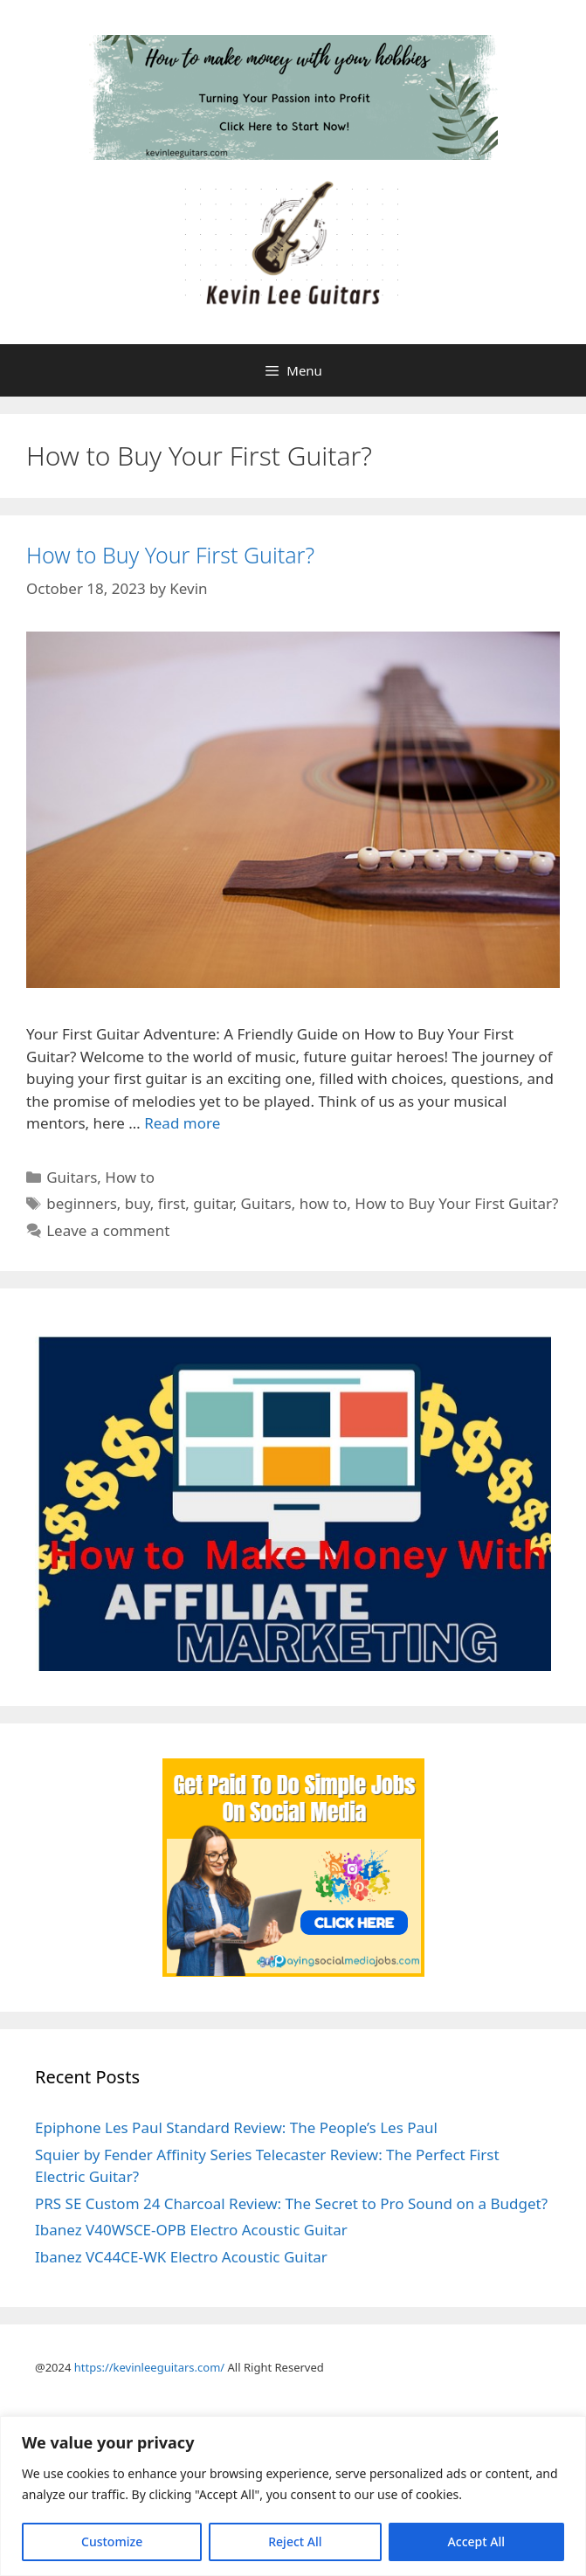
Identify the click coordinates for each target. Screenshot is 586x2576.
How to (130, 1177)
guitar (212, 1203)
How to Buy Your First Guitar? (170, 555)
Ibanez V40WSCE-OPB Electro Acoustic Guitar (191, 2230)
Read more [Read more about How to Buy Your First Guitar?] (182, 1123)
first (172, 1203)
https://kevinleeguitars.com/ (149, 2367)
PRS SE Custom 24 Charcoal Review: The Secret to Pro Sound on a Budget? (291, 2203)
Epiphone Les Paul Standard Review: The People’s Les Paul (236, 2127)
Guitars (71, 1177)
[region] (293, 2496)
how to (324, 1203)
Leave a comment (107, 1230)
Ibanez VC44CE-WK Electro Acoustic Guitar (181, 2257)
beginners (81, 1203)
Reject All (294, 2541)
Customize (111, 2541)
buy (137, 1203)
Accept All (476, 2541)
